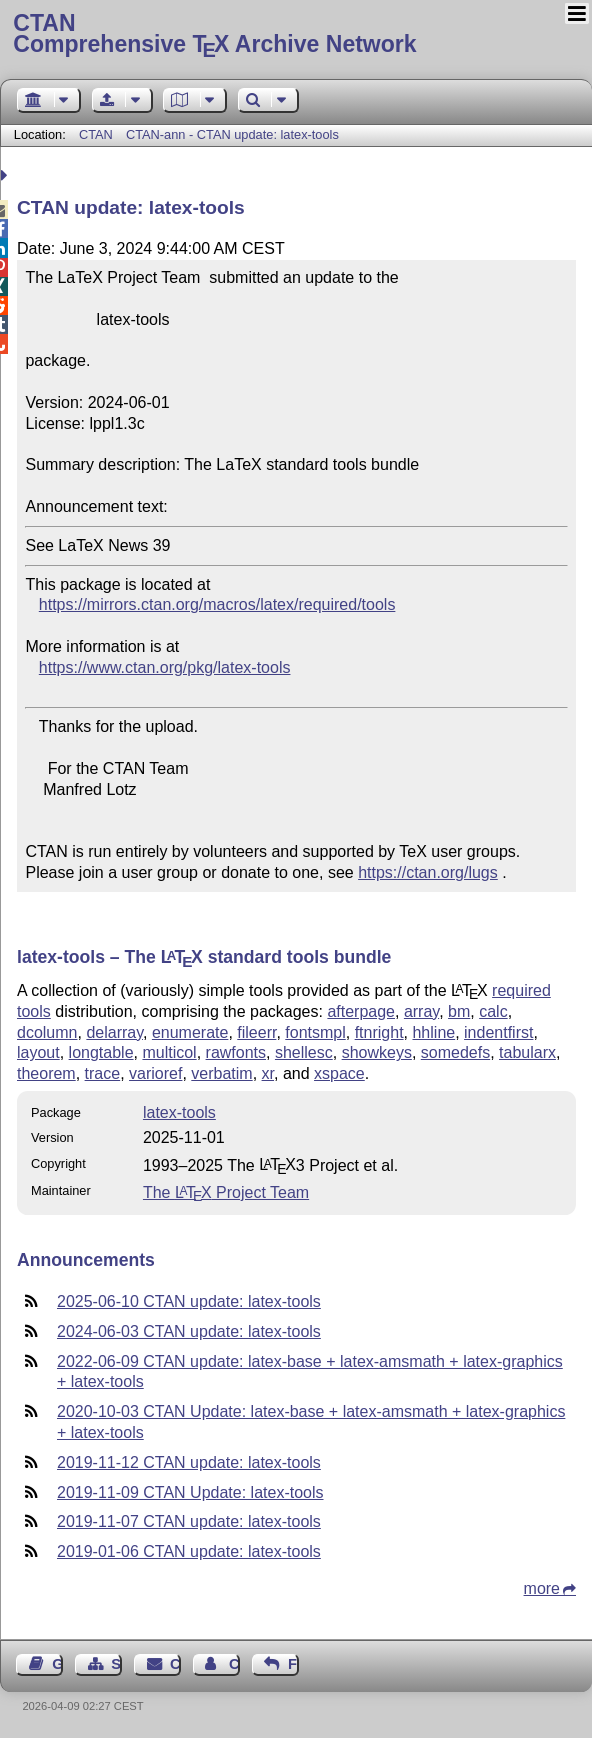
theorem (46, 1073)
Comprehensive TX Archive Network (295, 35)
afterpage (361, 1011)
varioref (155, 1073)
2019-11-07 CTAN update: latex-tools (189, 1521)
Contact (175, 1664)
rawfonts (236, 1052)
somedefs (455, 1052)
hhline (433, 1032)
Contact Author (234, 1664)
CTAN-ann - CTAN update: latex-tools (232, 134)
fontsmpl (315, 1032)
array (421, 1011)
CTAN (96, 134)
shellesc (304, 1052)
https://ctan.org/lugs (428, 872)
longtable (101, 1052)
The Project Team (226, 1192)
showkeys (377, 1052)
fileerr (256, 1032)
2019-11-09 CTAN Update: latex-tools (190, 1492)
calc (493, 1011)
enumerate (190, 1032)
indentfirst (498, 1032)
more (542, 1588)
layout (38, 1052)
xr (268, 1073)
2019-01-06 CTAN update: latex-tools (189, 1551)
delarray (114, 1032)
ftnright (379, 1032)
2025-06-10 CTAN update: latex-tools (189, 1301)
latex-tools (179, 1112)
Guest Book (57, 1664)
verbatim (221, 1073)
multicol (169, 1052)
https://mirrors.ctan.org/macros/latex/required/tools (217, 604)
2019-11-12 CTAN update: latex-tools (189, 1462)
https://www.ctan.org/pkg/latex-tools (165, 667)
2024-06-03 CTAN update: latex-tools (189, 1331)
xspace (339, 1073)
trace (103, 1073)
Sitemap (116, 1664)
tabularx (527, 1052)
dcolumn (47, 1032)
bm (459, 1011)
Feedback (293, 1664)
